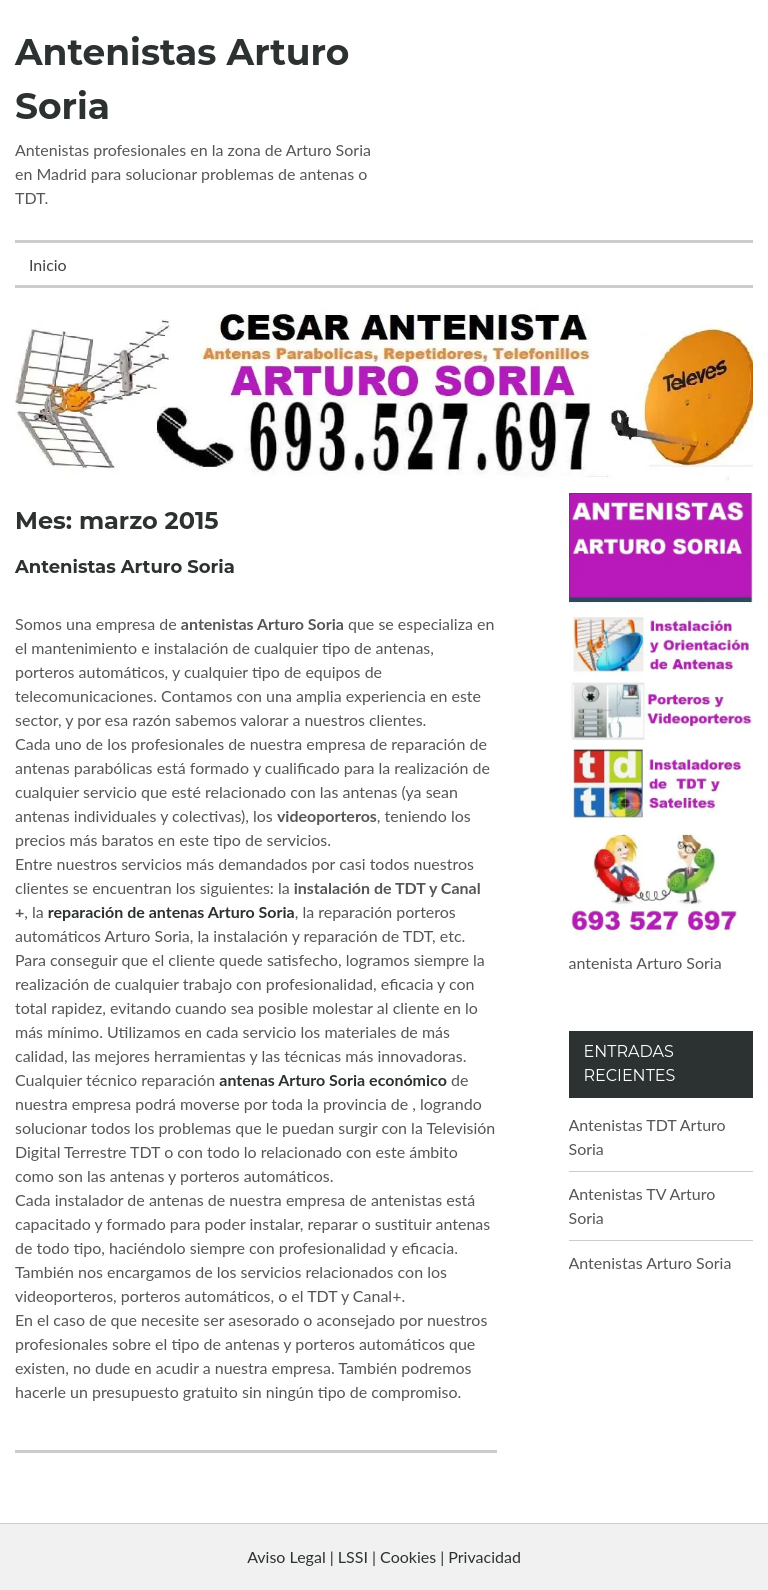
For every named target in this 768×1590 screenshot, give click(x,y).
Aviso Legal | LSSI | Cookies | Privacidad (384, 1556)
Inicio (48, 264)
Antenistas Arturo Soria (125, 567)
